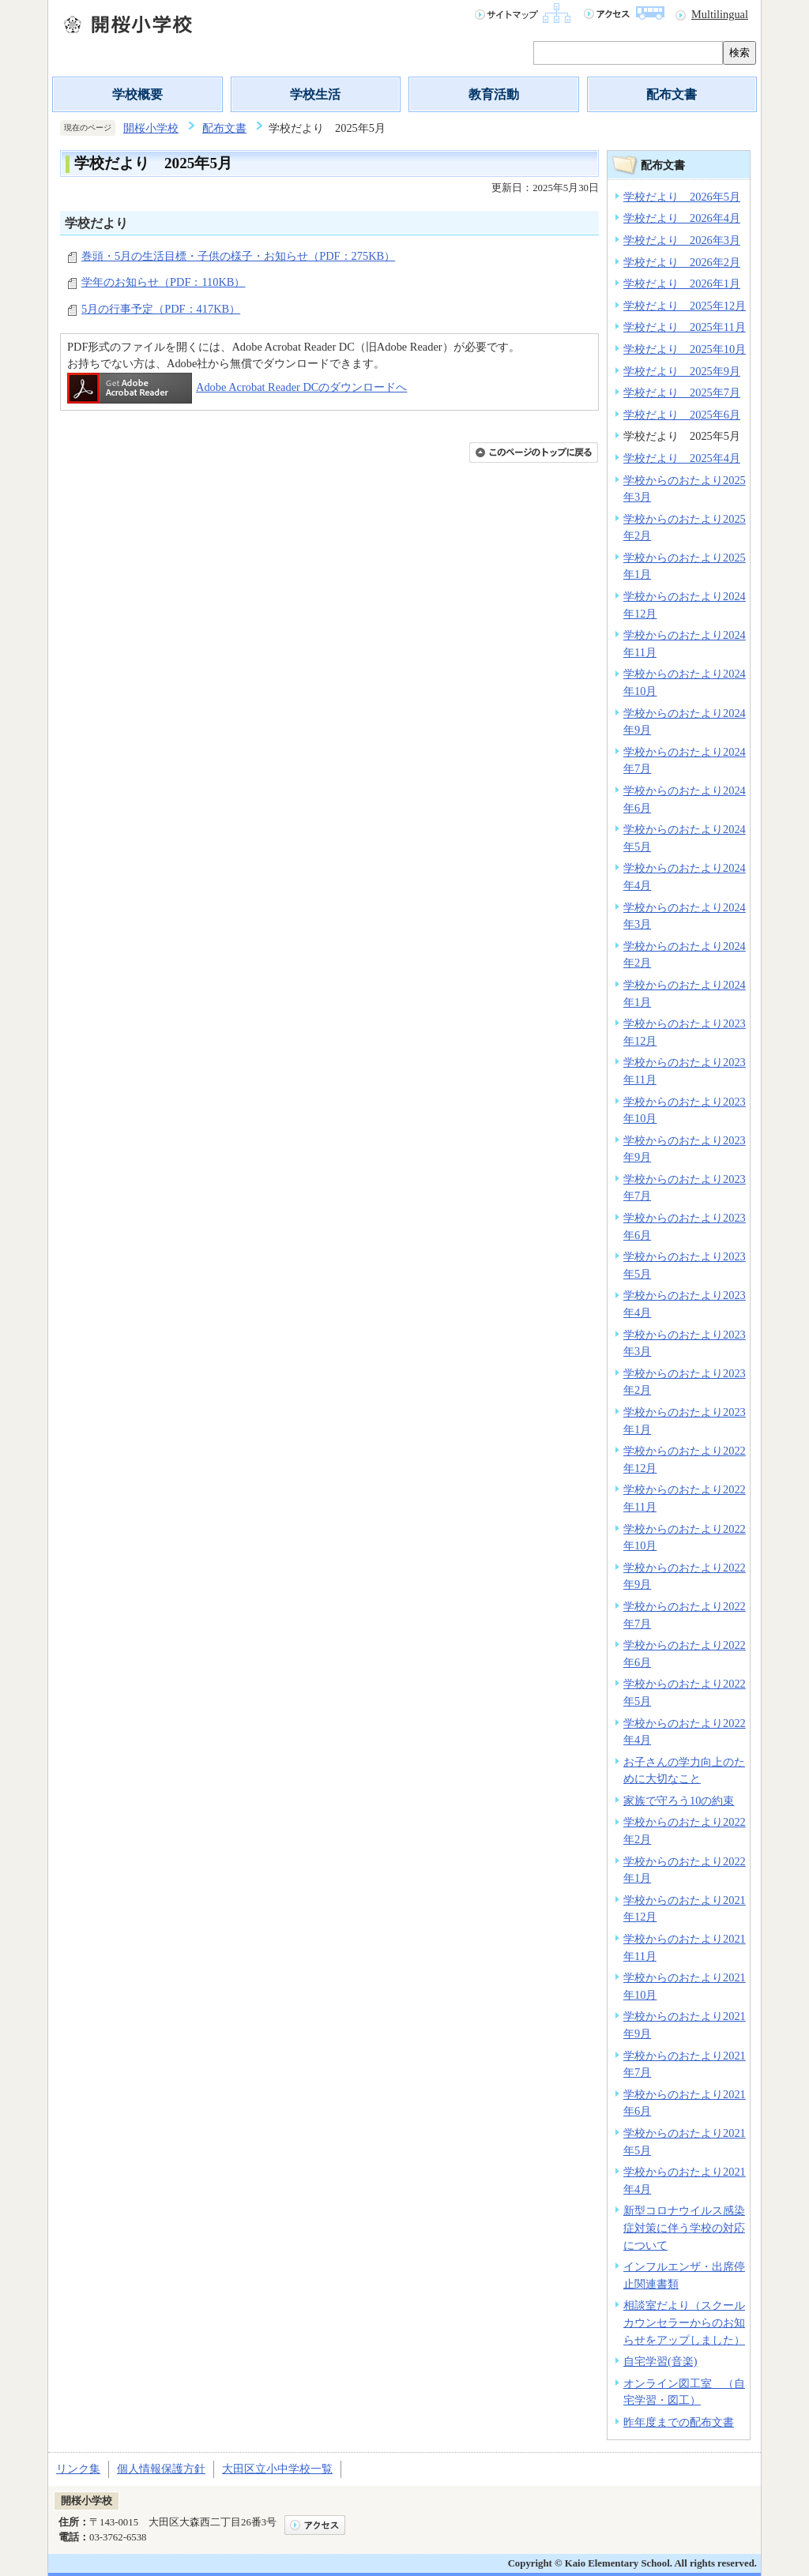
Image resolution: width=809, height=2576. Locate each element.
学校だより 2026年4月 (681, 218)
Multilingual (719, 14)
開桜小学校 (151, 128)
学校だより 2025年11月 (684, 327)
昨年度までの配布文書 (678, 2422)
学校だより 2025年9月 (681, 371)
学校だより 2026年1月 (681, 283)
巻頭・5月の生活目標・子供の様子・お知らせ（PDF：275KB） (238, 256)
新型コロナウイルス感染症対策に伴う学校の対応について (684, 2227)
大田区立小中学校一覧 (277, 2468)
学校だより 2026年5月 (681, 196)
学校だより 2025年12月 (684, 305)
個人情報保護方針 (161, 2468)
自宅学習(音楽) (660, 2361)
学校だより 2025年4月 (681, 458)
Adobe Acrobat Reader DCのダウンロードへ (237, 387)
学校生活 (315, 94)
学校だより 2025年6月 (681, 414)
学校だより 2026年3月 (681, 240)
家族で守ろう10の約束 (678, 1800)
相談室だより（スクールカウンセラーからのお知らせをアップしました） (684, 2322)
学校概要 (137, 94)
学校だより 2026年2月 (681, 262)
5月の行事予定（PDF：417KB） (160, 308)
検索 (739, 52)
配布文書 (671, 94)
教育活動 (493, 94)
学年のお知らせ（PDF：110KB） (163, 282)
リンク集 (78, 2468)
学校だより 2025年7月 (681, 392)
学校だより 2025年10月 (684, 349)
